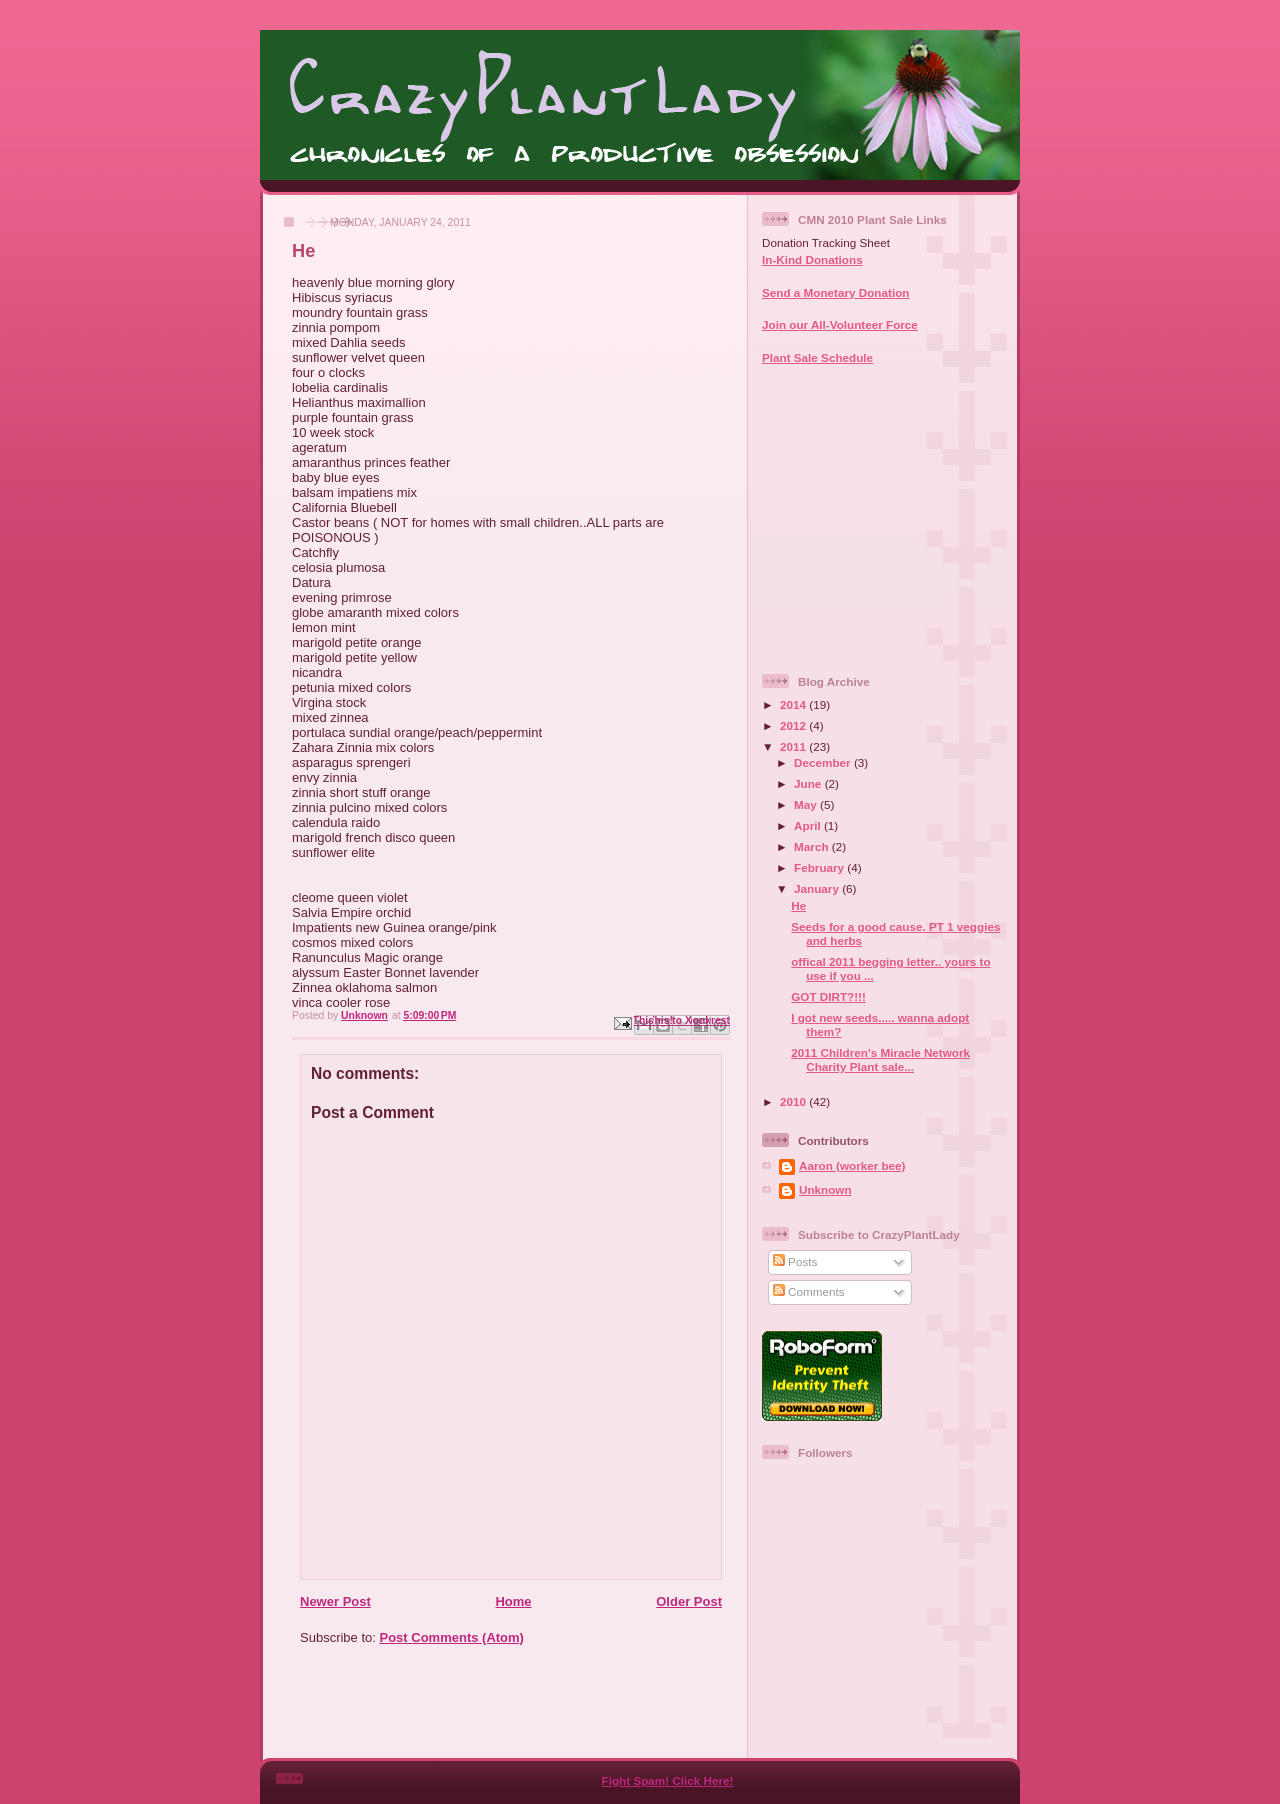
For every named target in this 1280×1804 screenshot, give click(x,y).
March (813, 846)
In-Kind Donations (812, 259)
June (809, 783)
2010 (794, 1101)
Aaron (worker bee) (852, 1165)
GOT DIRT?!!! (828, 996)
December (824, 762)
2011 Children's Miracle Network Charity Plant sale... (880, 1059)
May (807, 804)
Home (513, 1601)
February (820, 867)
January (818, 888)
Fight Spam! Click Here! (668, 1780)
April (809, 825)
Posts (795, 1261)
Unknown (825, 1189)
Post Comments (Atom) (452, 1637)
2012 (794, 725)
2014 (794, 704)
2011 (794, 746)
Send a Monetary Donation (835, 292)
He (798, 905)
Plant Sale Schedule (817, 357)
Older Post (689, 1601)
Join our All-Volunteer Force (840, 324)
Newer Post (335, 1601)
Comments (809, 1291)
